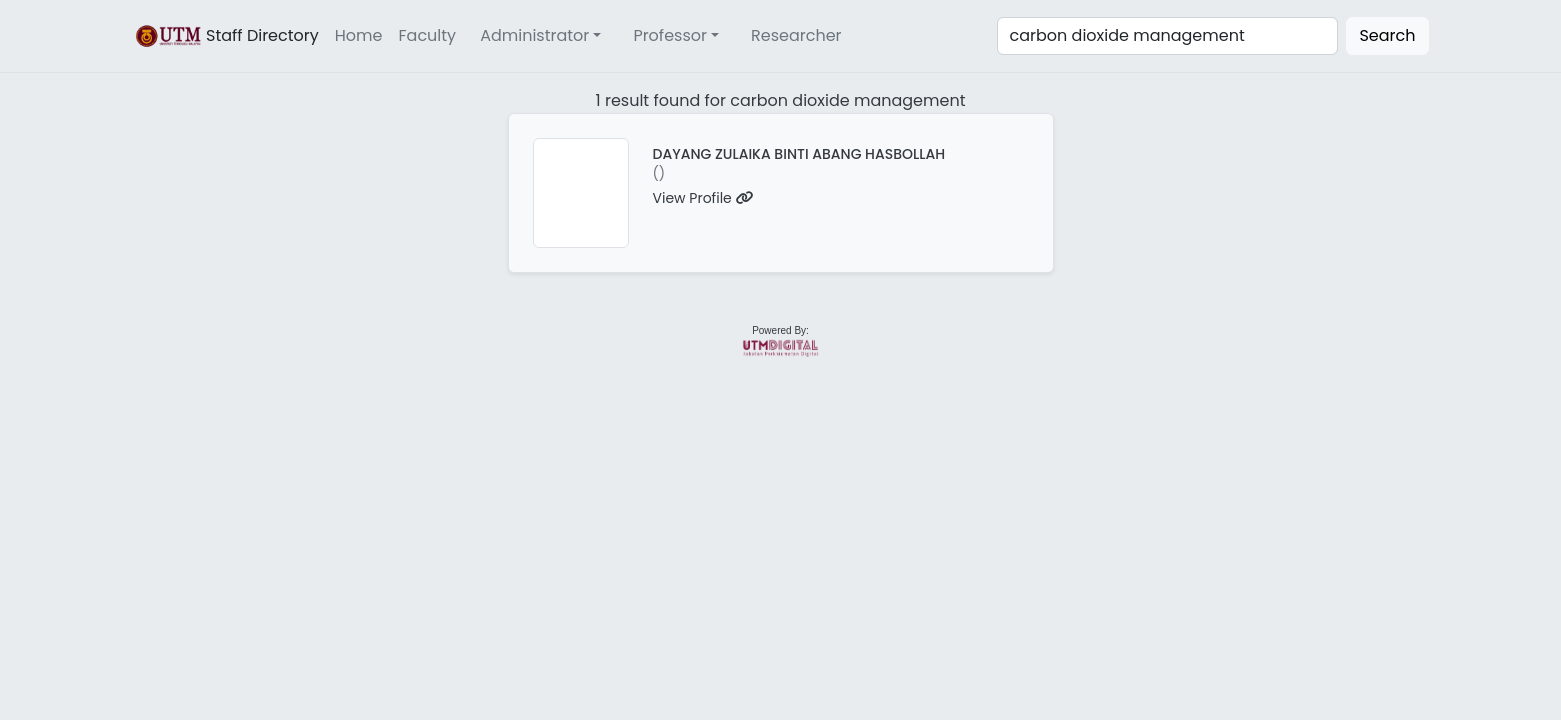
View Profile (703, 198)
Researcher (796, 35)
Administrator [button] (534, 35)
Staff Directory (226, 36)
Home (359, 35)
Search (1387, 35)
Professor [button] (670, 35)
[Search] (1168, 36)
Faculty (428, 35)
